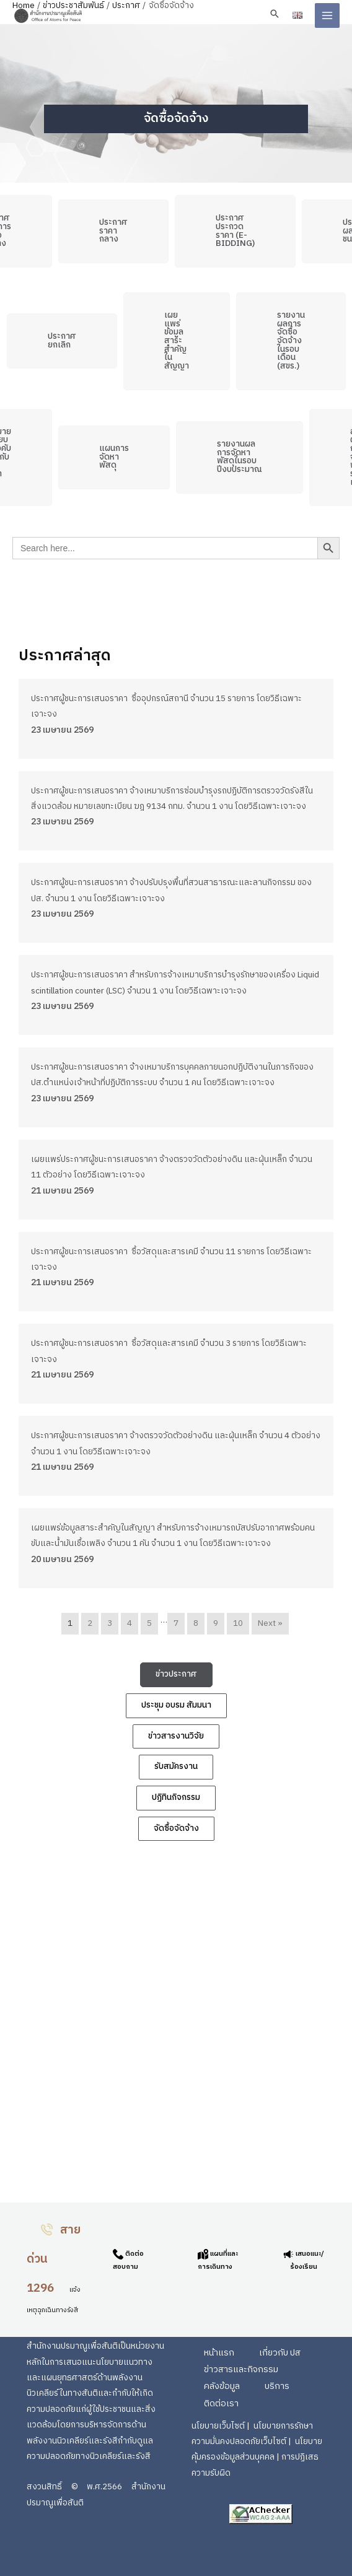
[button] (274, 13)
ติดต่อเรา (221, 2403)
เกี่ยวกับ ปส (280, 2353)
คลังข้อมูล (222, 2386)
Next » (270, 1623)
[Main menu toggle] (327, 15)
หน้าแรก (219, 2353)
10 (238, 1623)
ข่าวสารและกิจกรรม (241, 2369)
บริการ (277, 2386)
